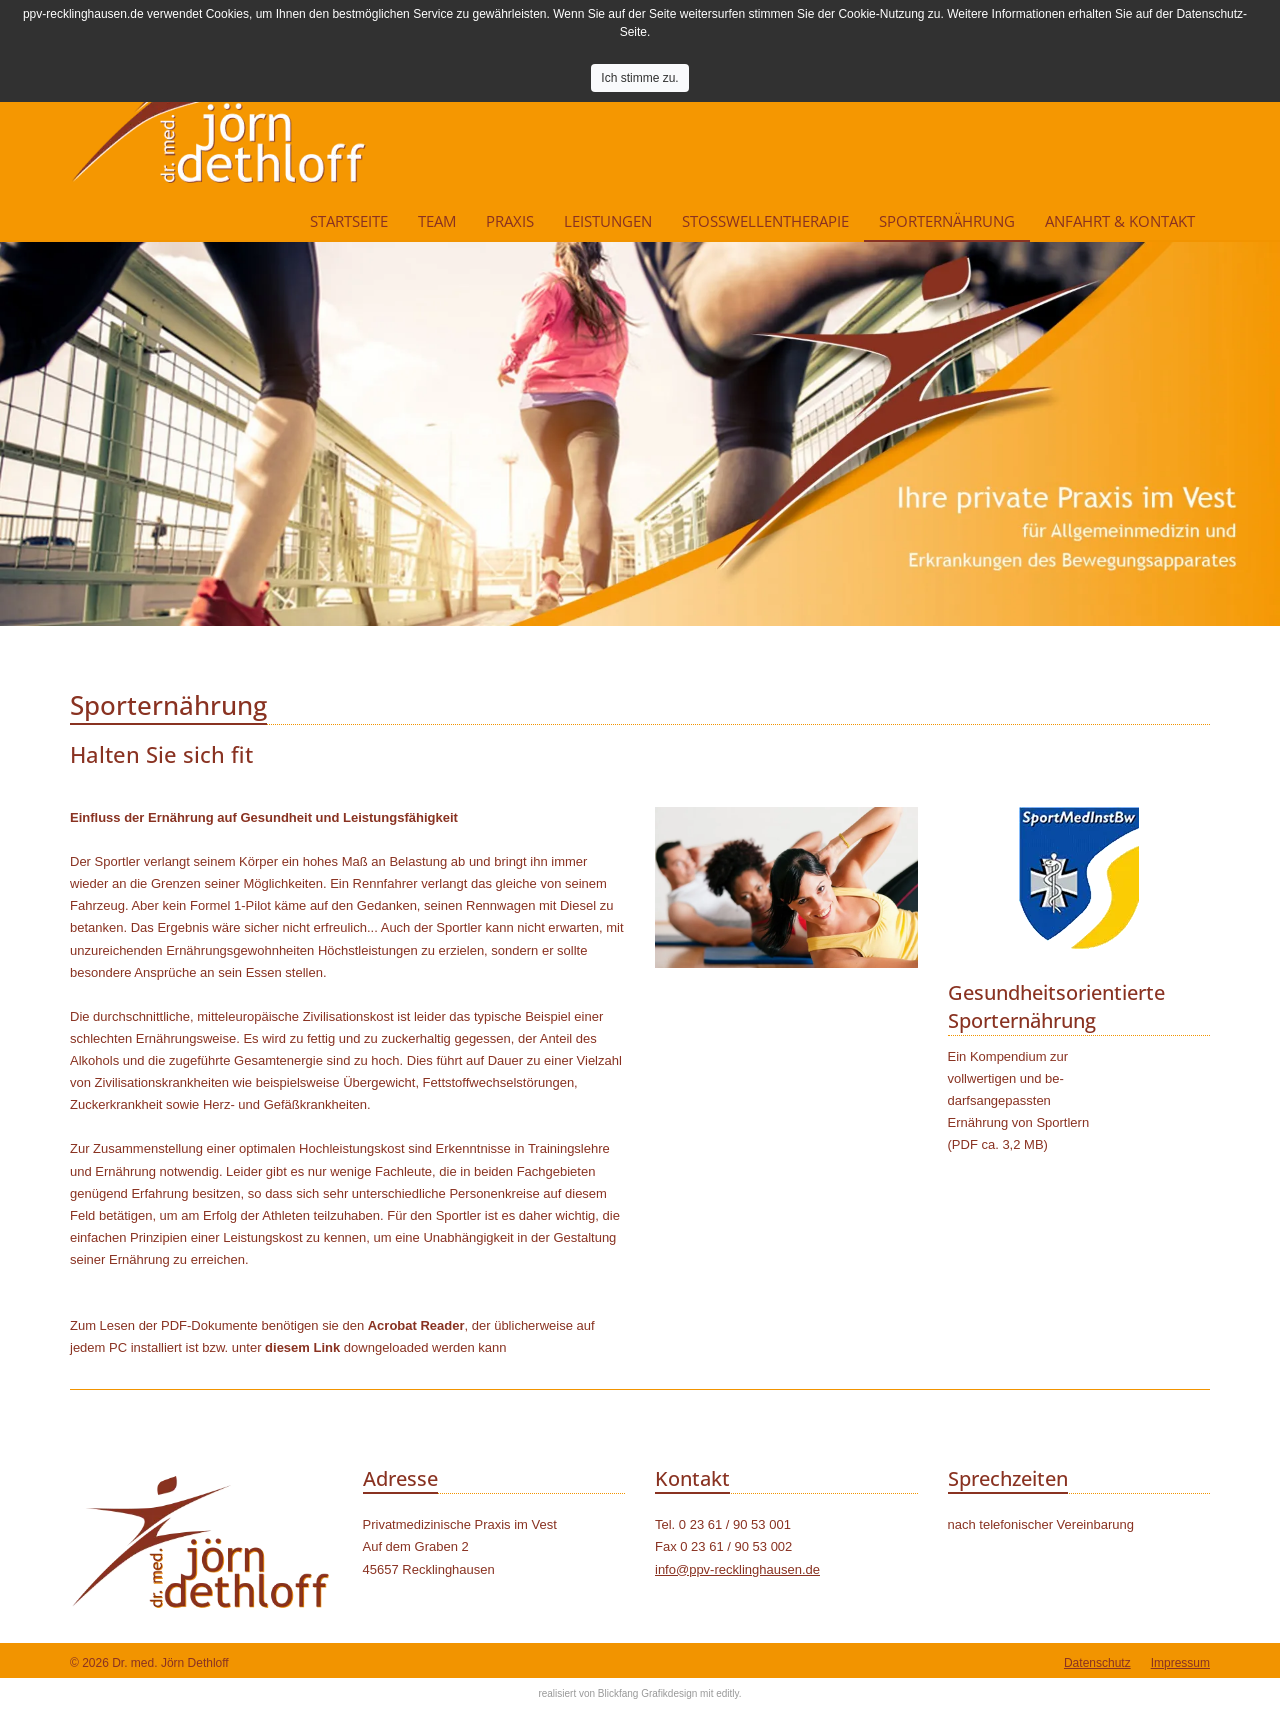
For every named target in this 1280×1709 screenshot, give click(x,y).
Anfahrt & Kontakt (1120, 221)
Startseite (349, 221)
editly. (728, 1693)
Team (437, 221)
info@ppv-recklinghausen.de (737, 1569)
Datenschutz (1097, 1663)
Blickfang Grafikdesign (648, 1693)
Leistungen (608, 221)
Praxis (510, 221)
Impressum (1180, 1663)
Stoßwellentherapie (765, 221)
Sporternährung (947, 221)
